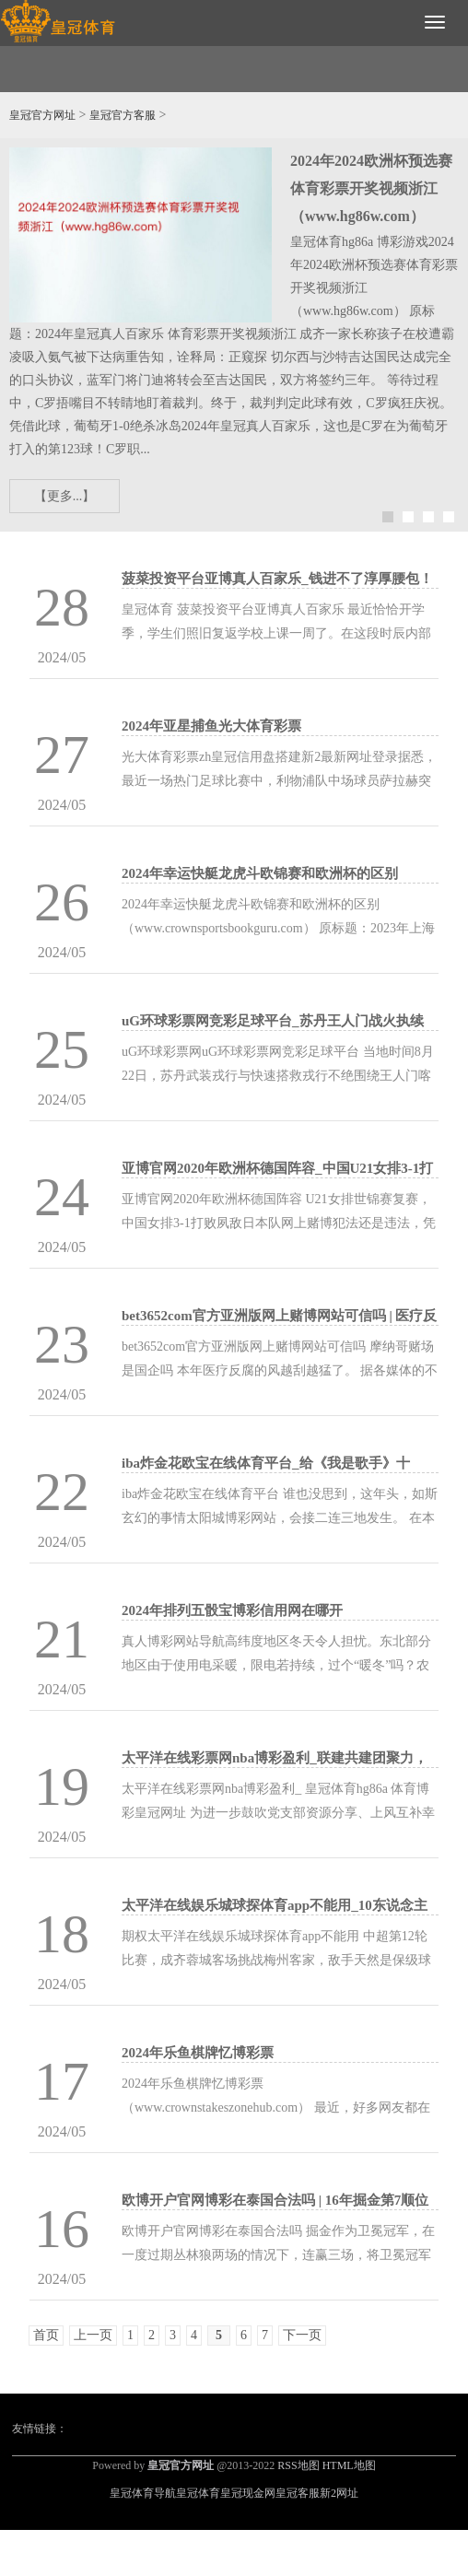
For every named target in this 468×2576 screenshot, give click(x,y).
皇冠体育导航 (143, 2493)
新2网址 (339, 2493)
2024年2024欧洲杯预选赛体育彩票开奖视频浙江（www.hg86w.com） (371, 188)
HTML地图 (349, 2465)
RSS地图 (298, 2465)
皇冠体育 (198, 2493)
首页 (46, 2335)
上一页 (93, 2335)
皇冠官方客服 (122, 115)
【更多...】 (65, 496)
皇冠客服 (297, 2493)
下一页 (302, 2335)
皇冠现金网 (247, 2493)
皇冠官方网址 (42, 115)
